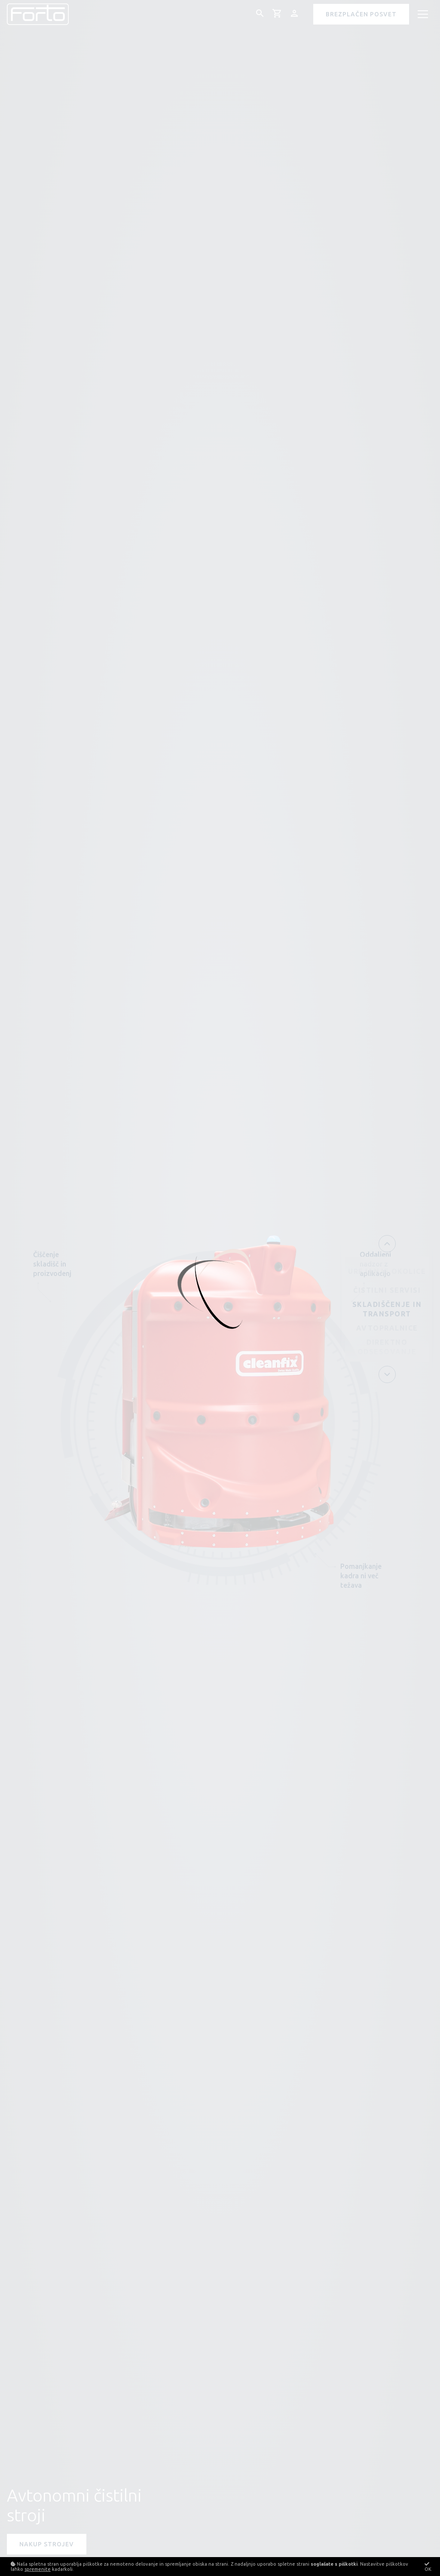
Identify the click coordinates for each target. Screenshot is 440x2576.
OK (428, 2566)
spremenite (37, 2569)
